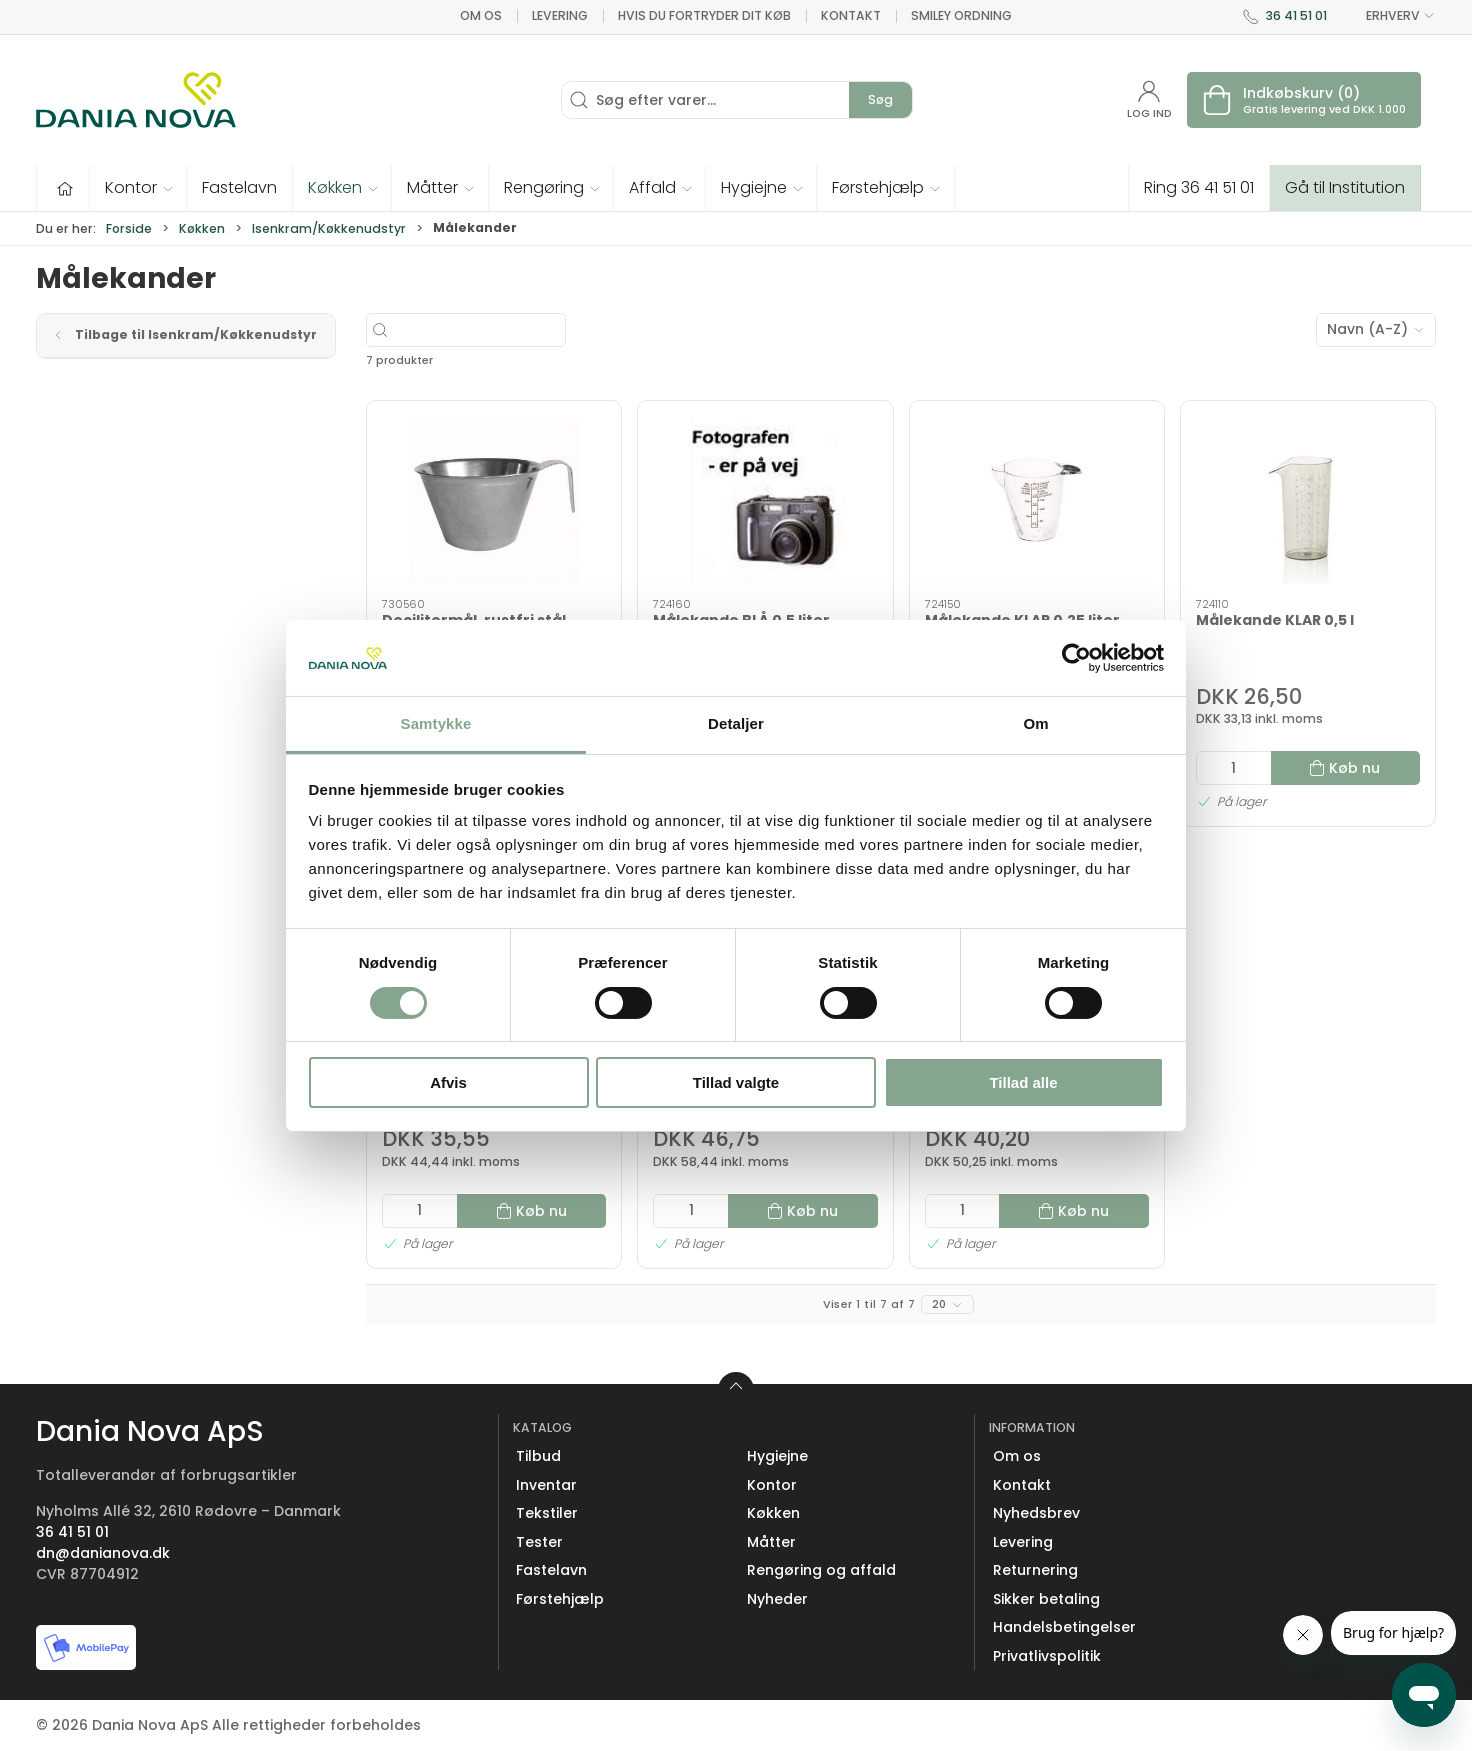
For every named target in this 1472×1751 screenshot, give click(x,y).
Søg (880, 99)
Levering (560, 15)
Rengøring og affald (821, 1570)
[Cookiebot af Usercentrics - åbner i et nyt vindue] (1076, 658)
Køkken (202, 228)
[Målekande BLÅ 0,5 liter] (765, 500)
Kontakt (851, 15)
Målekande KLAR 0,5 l (1275, 620)
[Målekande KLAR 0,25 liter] (1037, 500)
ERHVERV (1389, 16)
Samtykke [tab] (436, 723)
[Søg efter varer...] (524, 330)
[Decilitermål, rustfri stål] (494, 500)
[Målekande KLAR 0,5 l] (1308, 500)
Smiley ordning (961, 15)
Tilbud (538, 1456)
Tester (539, 1542)
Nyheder (777, 1599)
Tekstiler (547, 1513)
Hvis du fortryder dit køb (704, 15)
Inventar (546, 1485)
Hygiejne (777, 1456)
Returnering (1035, 1570)
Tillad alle (1023, 1082)
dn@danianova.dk (103, 1553)
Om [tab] (1035, 723)
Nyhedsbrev (1036, 1513)
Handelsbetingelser (1064, 1627)
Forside (129, 228)
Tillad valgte (736, 1082)
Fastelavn (551, 1570)
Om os (481, 15)
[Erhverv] (136, 100)
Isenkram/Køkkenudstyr (329, 228)
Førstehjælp (560, 1599)
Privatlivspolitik (1047, 1656)
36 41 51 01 (1296, 15)
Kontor (772, 1485)
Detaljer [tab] (736, 723)
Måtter (771, 1542)
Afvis (448, 1082)
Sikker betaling (1046, 1599)
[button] (138, 188)
